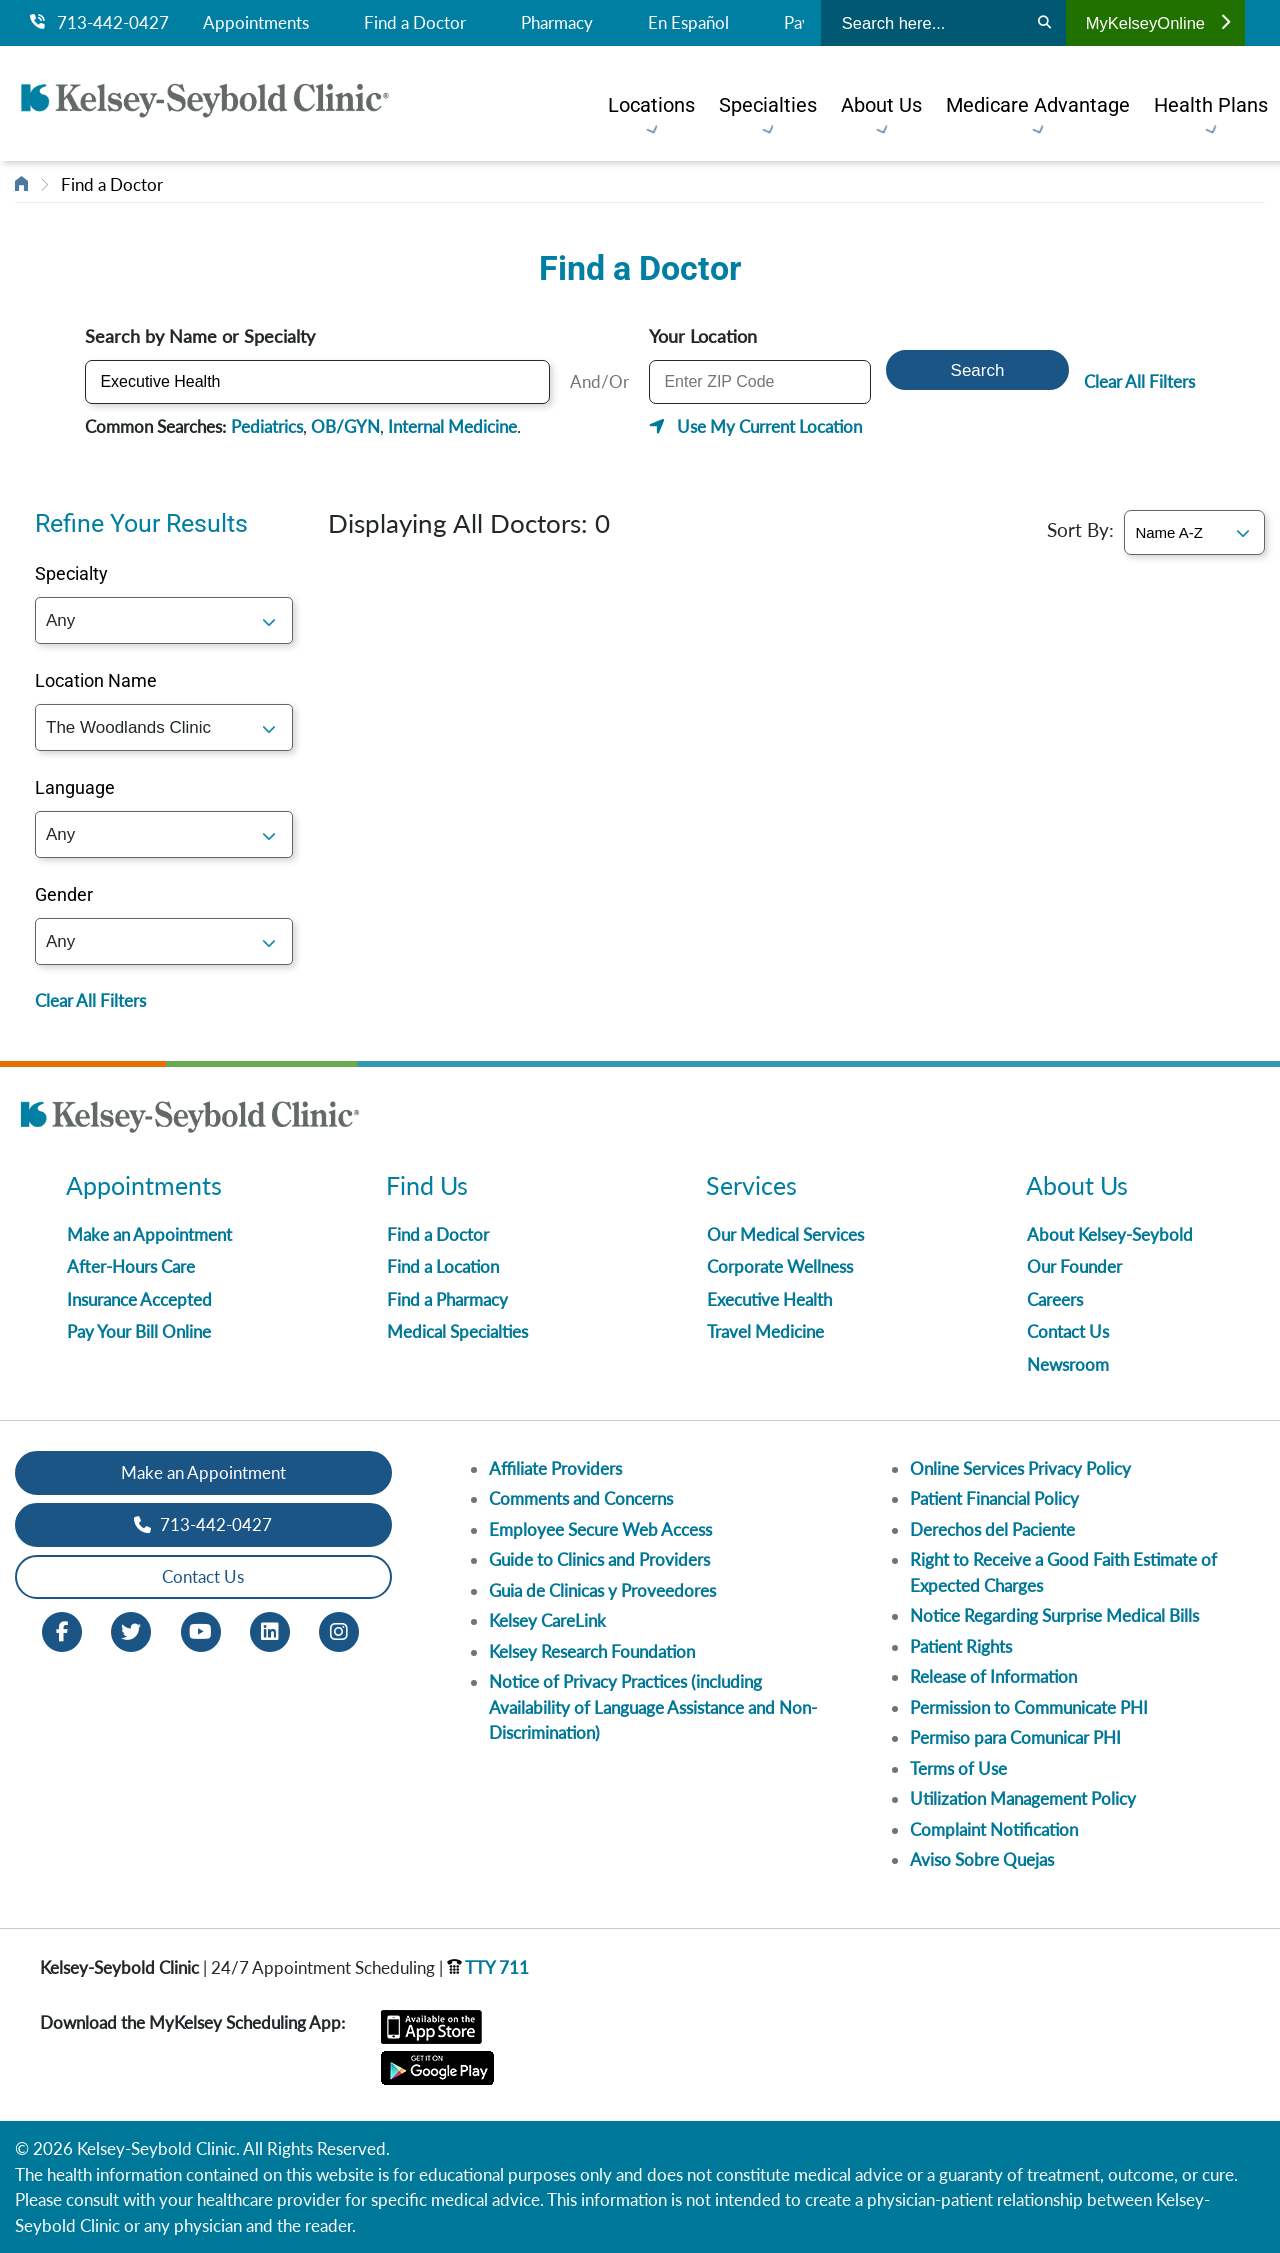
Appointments (256, 23)
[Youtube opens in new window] (201, 1629)
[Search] (1044, 23)
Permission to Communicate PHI (1029, 1707)
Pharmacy (557, 23)
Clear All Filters (1145, 381)
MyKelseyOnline (1158, 23)
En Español (688, 23)
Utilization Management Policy (1023, 1798)
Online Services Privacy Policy (1020, 1468)
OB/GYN (339, 426)
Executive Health (769, 1299)
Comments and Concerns (581, 1498)
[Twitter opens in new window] (131, 1629)
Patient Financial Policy (994, 1498)
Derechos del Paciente (992, 1529)
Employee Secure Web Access (600, 1529)
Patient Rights (961, 1646)
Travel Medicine (765, 1331)
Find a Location (443, 1266)
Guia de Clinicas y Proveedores (602, 1590)
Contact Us (1068, 1331)
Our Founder (1074, 1266)
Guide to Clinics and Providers (599, 1559)
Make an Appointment (149, 1234)
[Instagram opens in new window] (339, 1629)
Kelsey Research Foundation (592, 1651)
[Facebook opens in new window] (62, 1629)
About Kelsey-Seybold (1110, 1234)
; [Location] (164, 727)
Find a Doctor (415, 23)
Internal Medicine (446, 426)
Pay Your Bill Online (139, 1331)
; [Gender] (164, 941)
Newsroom (1068, 1364)
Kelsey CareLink (547, 1620)
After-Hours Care (131, 1266)
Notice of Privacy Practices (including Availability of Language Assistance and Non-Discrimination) (653, 1707)
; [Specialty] (164, 620)
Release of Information (993, 1676)
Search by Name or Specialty (194, 336)
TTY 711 (488, 1967)
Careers (1055, 1299)
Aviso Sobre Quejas (982, 1859)
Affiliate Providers (555, 1468)
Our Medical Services (785, 1234)
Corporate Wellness (780, 1266)
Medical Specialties (457, 1331)
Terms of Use (958, 1768)
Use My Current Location (763, 426)
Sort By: (1080, 529)
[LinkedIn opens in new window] (270, 1629)
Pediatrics (261, 426)
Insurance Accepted (139, 1299)
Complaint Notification (994, 1829)
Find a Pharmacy (447, 1299)
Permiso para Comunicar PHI (1015, 1737)
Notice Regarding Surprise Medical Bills (1054, 1615)
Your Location (697, 336)
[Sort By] (1194, 532)
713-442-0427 (99, 23)
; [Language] (164, 834)
